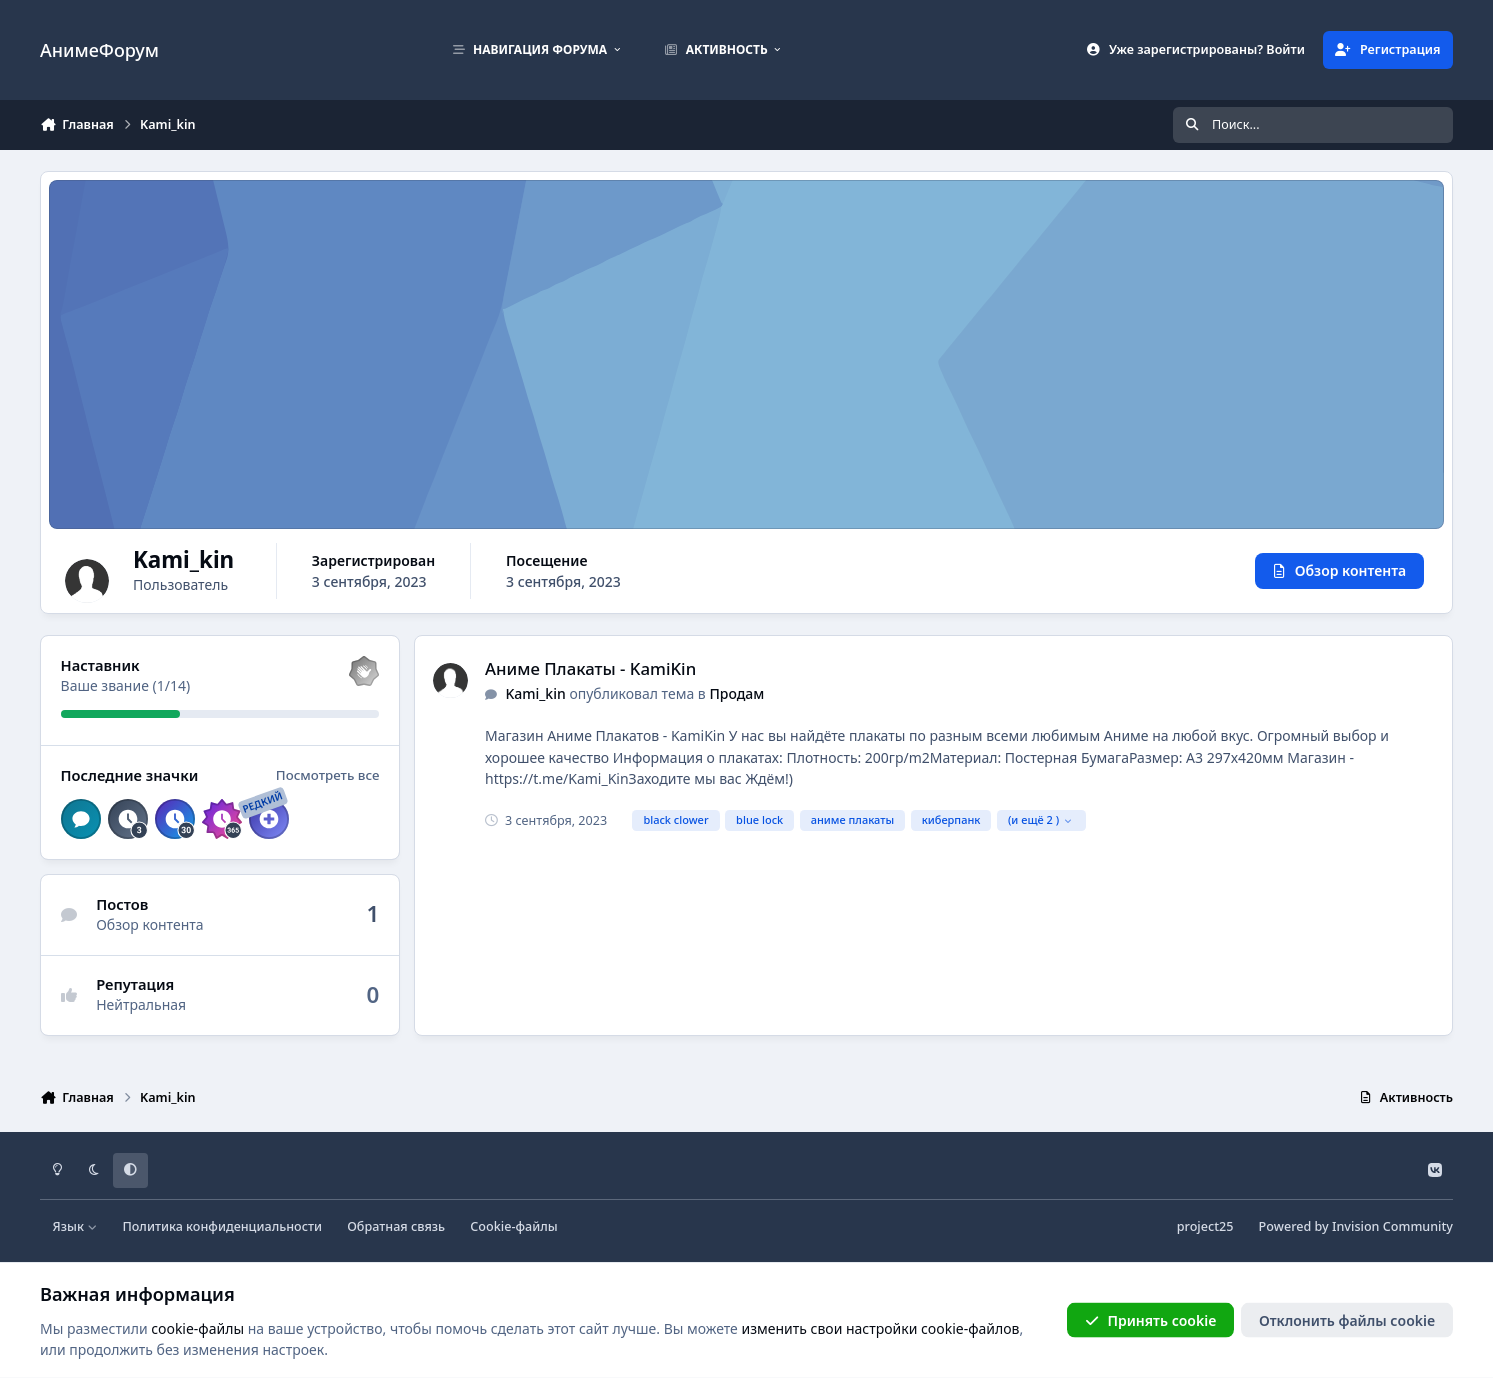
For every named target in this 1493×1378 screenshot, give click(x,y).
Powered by (1356, 1226)
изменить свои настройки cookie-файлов (880, 1327)
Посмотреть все (328, 775)
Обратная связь (396, 1226)
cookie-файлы (197, 1327)
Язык (75, 1226)
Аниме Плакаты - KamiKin (590, 668)
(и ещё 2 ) (1040, 819)
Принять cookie (1150, 1319)
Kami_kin (535, 693)
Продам (736, 693)
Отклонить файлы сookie (1347, 1319)
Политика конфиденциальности (222, 1226)
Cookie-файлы (513, 1226)
